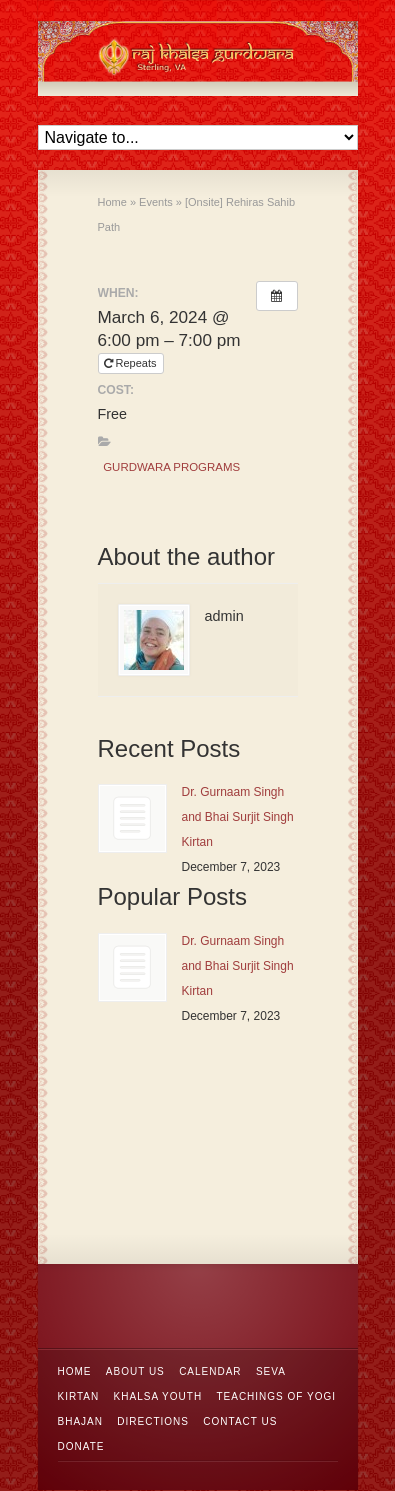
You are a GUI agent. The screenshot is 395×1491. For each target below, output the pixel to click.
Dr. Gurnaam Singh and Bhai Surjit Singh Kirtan (238, 817)
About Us (135, 1371)
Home (75, 1371)
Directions (153, 1421)
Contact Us (240, 1421)
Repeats (132, 363)
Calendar (210, 1371)
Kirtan (79, 1396)
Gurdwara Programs (171, 467)
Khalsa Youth (158, 1396)
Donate (81, 1446)
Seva (271, 1371)
